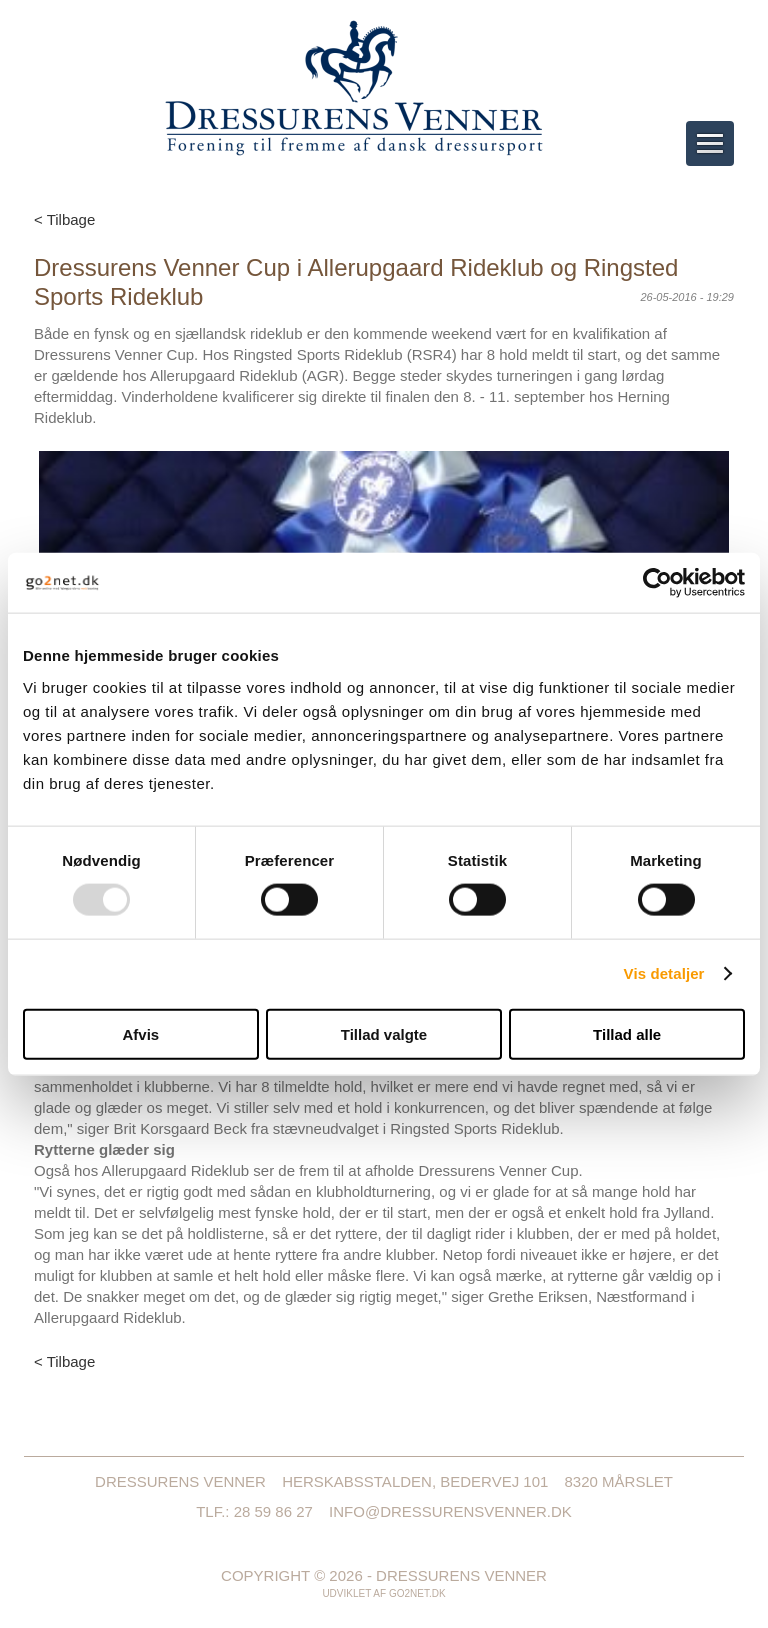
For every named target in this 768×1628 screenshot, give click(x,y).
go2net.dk (417, 1593)
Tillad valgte (384, 1033)
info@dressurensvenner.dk (450, 1511)
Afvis (140, 1033)
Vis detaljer (664, 973)
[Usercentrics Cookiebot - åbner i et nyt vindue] (657, 583)
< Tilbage (64, 219)
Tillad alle (627, 1033)
